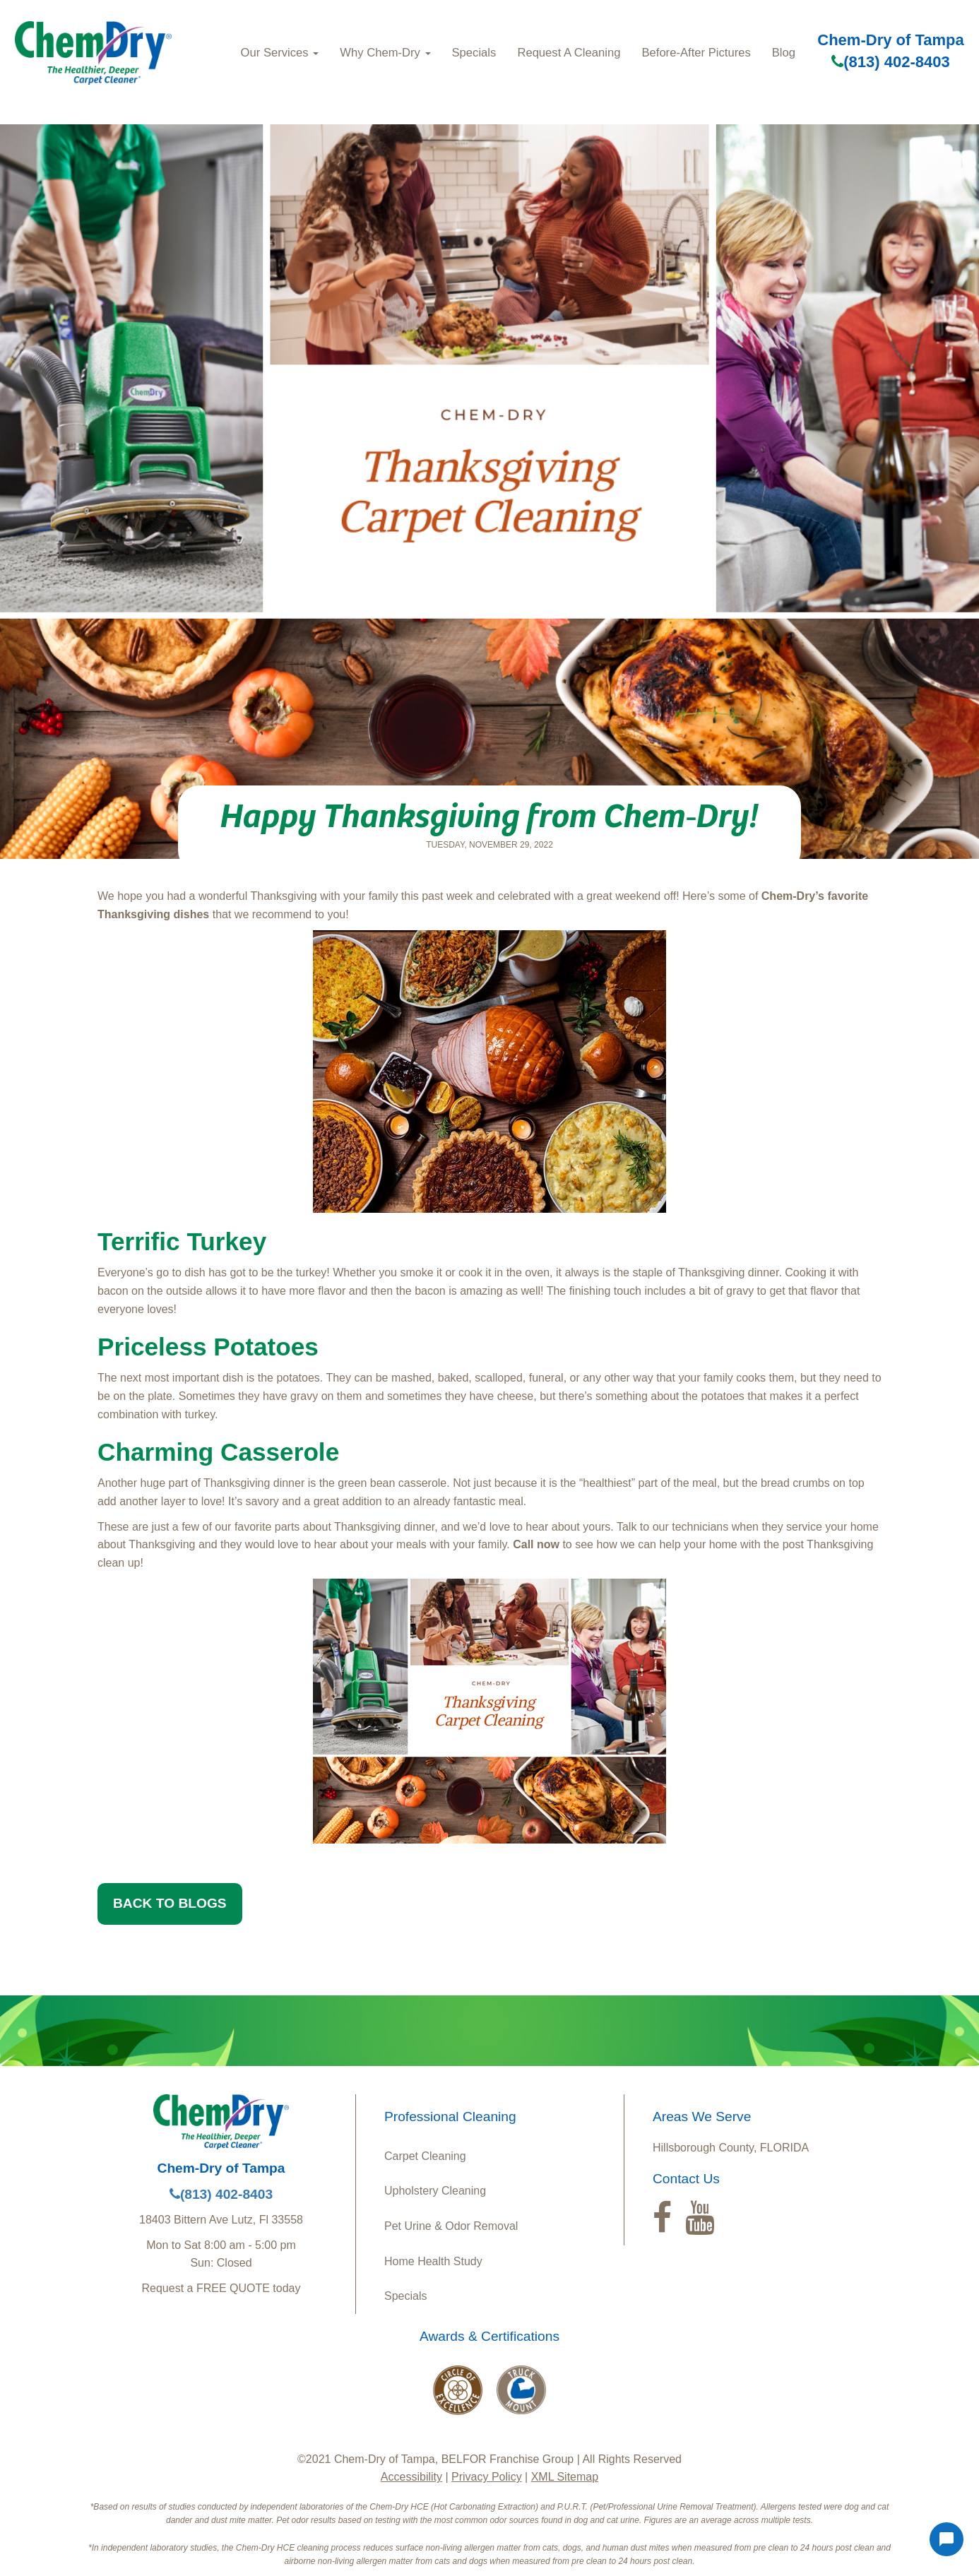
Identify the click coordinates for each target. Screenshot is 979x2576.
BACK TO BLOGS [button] (170, 1903)
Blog (783, 52)
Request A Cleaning (568, 52)
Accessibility (411, 2477)
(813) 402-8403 (890, 62)
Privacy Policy (486, 2477)
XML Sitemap (564, 2477)
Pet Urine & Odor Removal (451, 2226)
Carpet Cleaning (425, 2156)
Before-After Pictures (695, 52)
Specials (474, 52)
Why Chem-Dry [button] (385, 52)
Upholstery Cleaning (435, 2191)
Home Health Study (433, 2261)
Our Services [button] (280, 52)
